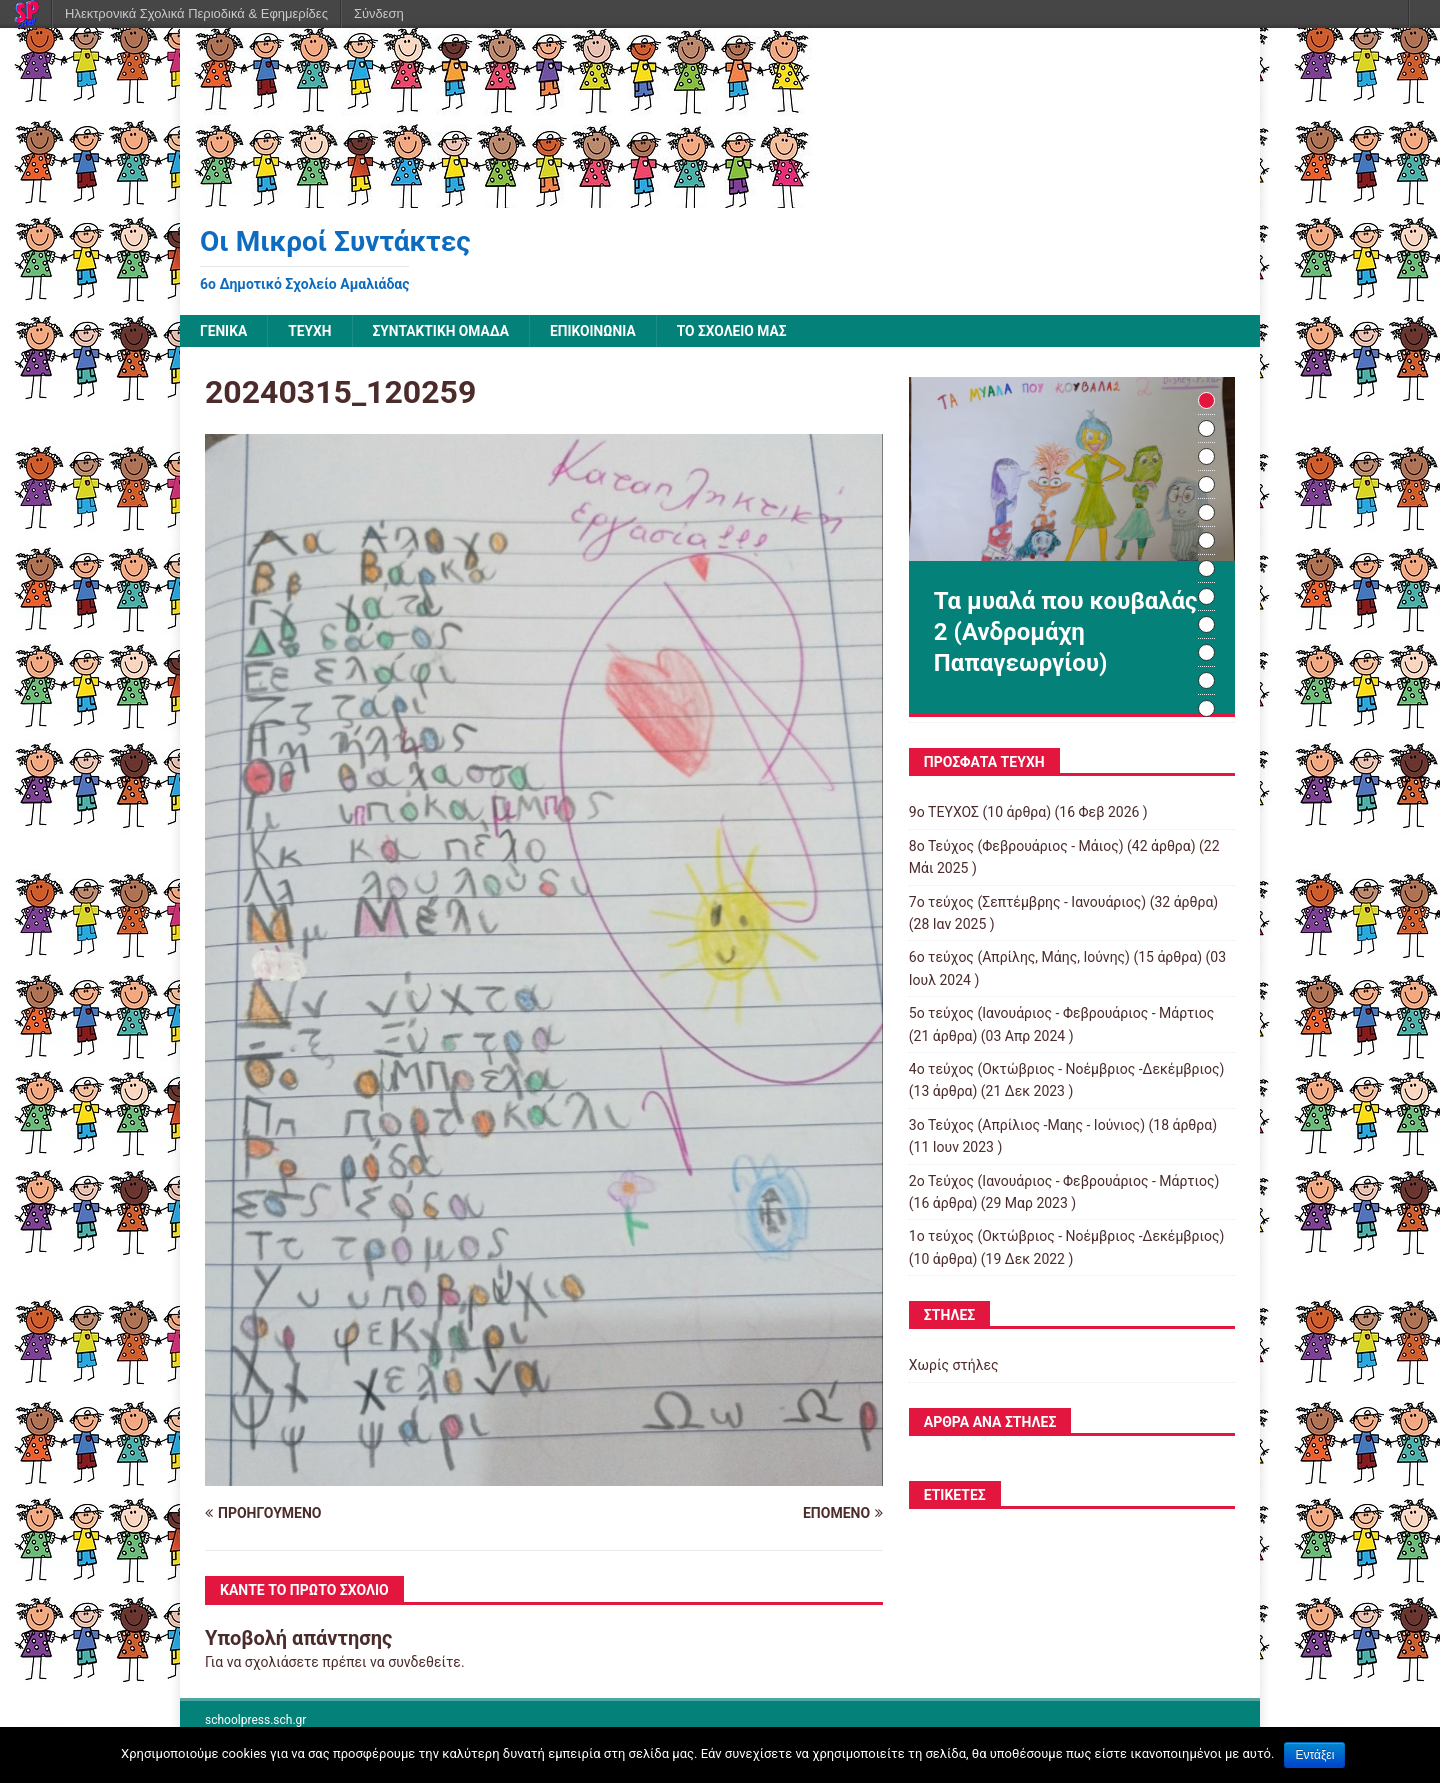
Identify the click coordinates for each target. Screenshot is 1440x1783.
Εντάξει (1314, 1755)
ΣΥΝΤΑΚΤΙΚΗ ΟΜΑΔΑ (443, 331)
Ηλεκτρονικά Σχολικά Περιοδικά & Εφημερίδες (196, 13)
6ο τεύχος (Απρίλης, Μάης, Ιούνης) (1019, 958)
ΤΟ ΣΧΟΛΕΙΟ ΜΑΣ (738, 331)
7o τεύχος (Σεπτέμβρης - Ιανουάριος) (1027, 902)
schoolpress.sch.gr (255, 1720)
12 (1206, 709)
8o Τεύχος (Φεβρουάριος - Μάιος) (1016, 846)
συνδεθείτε (424, 1662)
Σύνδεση (379, 13)
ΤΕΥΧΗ (311, 331)
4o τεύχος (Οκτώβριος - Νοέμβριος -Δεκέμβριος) (1067, 1069)
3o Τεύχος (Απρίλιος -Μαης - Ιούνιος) (1027, 1125)
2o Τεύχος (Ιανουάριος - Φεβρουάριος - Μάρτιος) (1064, 1181)
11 (1206, 681)
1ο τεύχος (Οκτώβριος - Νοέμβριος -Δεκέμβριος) (1067, 1237)
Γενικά (224, 331)
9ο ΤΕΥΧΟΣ (944, 813)
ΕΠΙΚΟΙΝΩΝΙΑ (597, 331)
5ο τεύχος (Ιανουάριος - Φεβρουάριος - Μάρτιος (1062, 1014)
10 (1206, 653)
